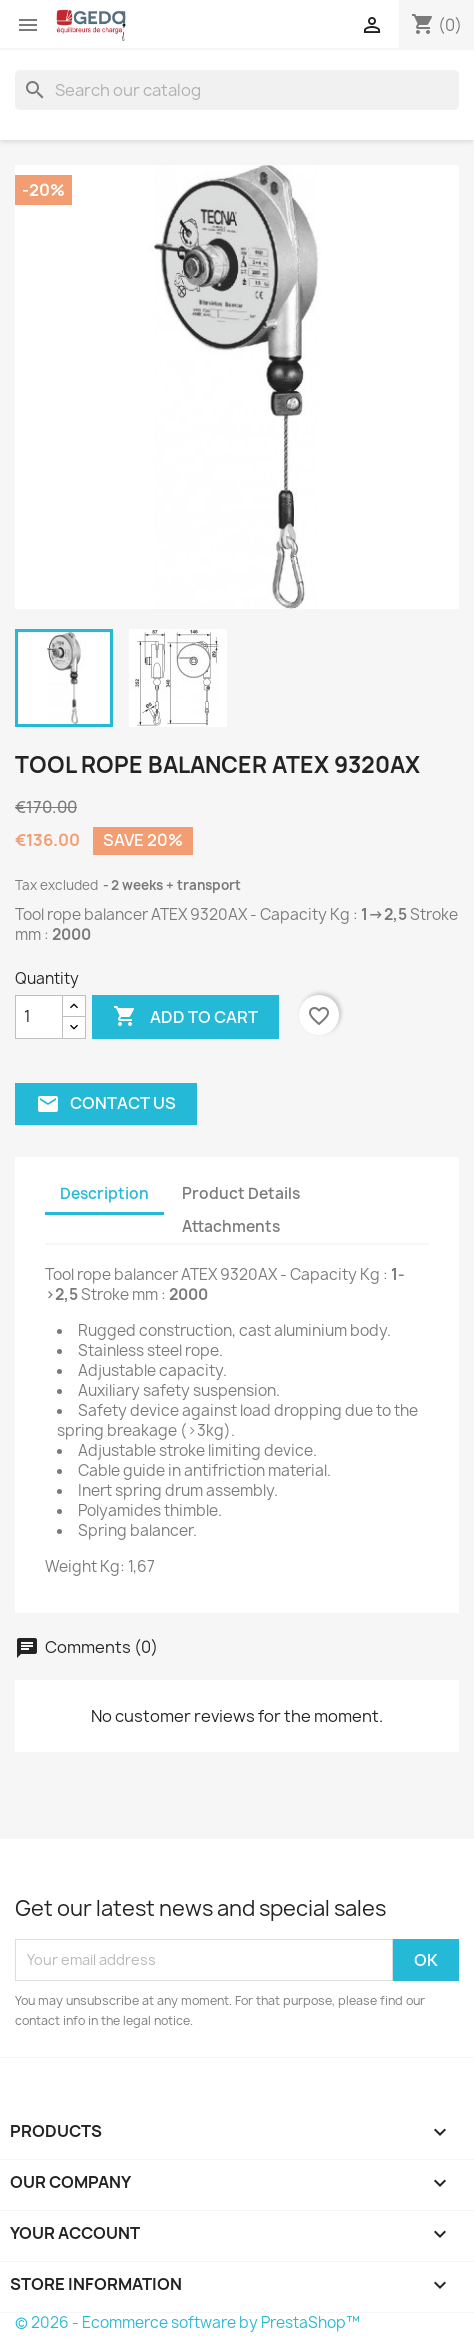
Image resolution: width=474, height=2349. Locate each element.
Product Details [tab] (241, 1193)
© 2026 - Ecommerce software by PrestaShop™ (187, 2322)
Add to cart (185, 1017)
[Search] (237, 90)
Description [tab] (104, 1193)
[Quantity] (39, 1017)
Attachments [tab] (231, 1226)
